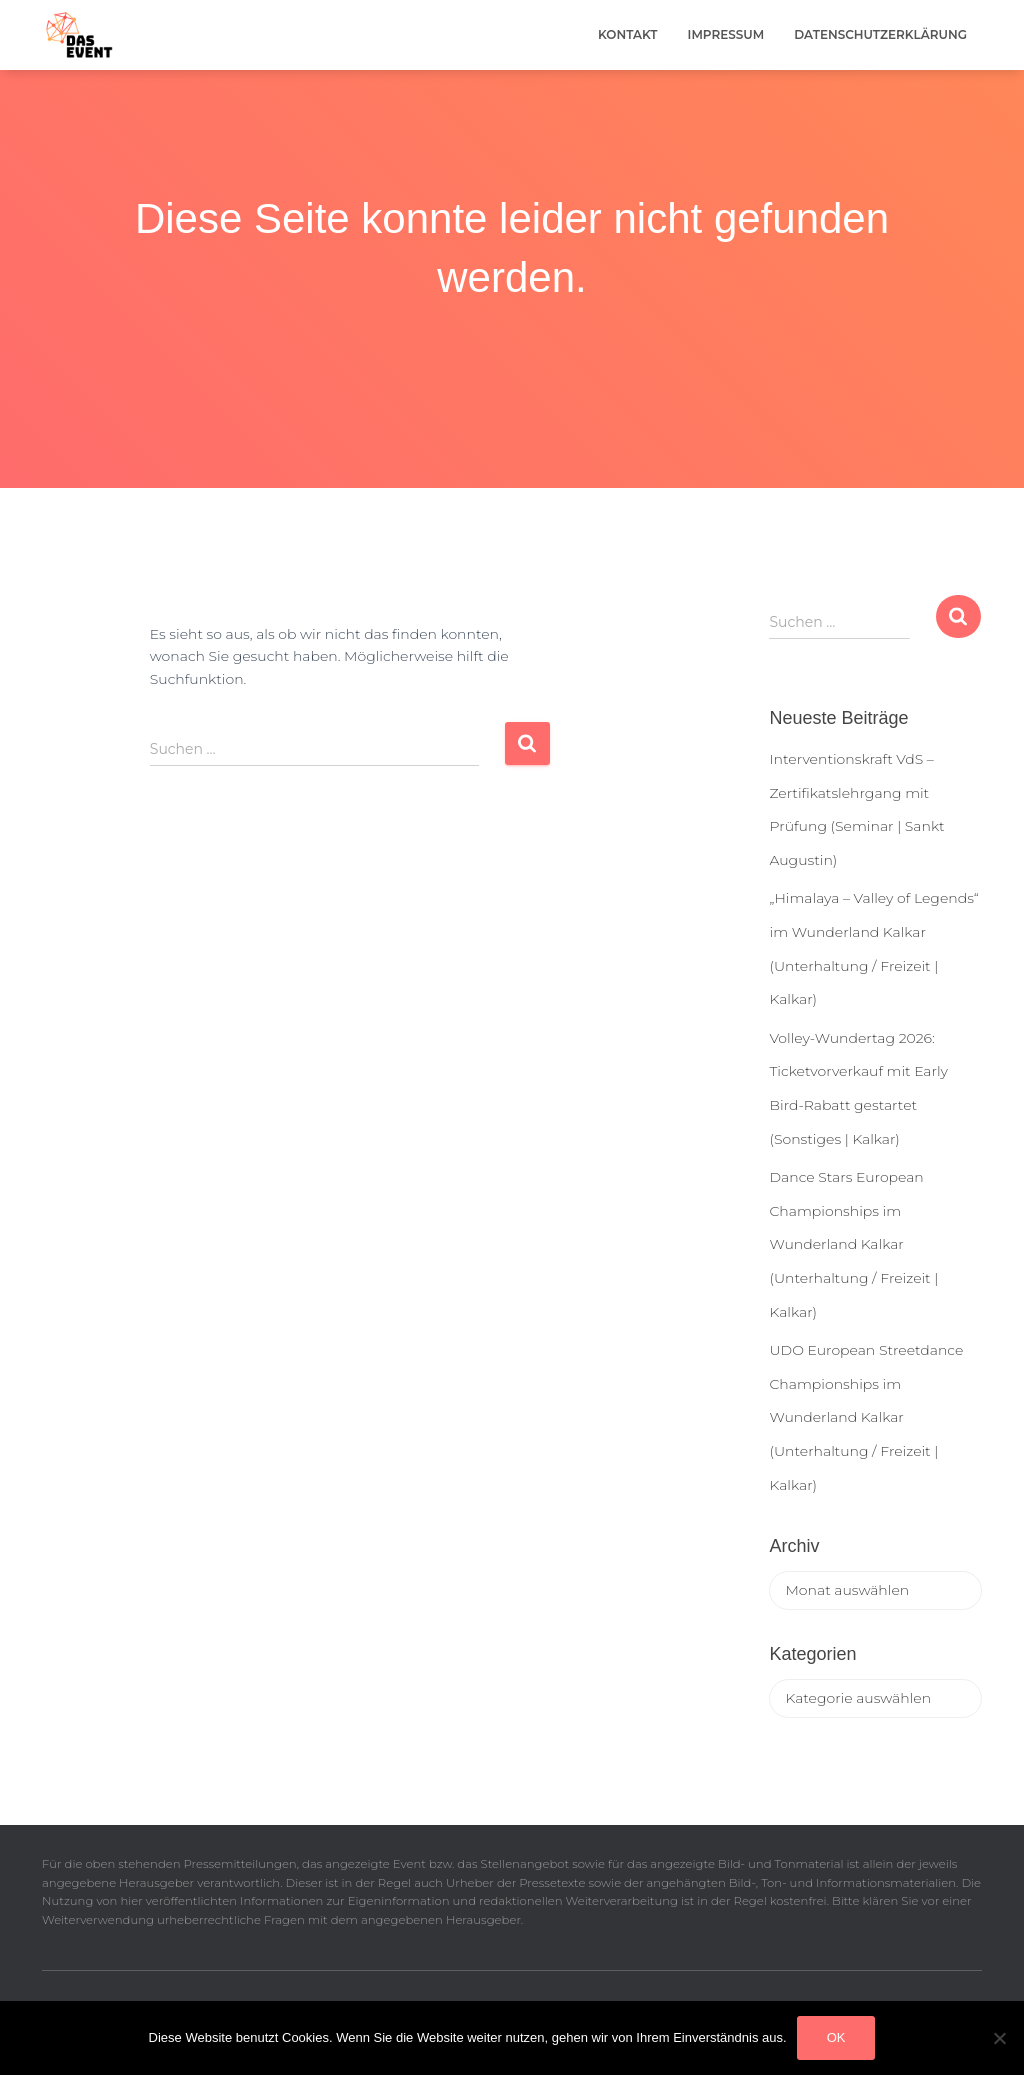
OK (836, 2037)
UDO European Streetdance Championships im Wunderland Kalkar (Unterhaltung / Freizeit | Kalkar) (866, 1417)
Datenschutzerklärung (880, 34)
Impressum (726, 34)
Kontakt (628, 34)
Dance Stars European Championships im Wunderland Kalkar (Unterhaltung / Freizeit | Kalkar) (853, 1244)
